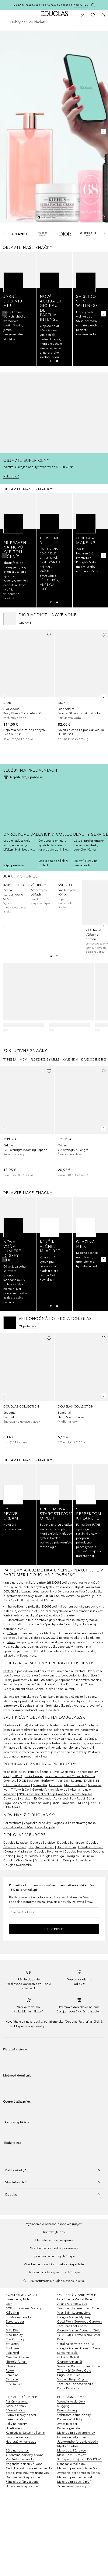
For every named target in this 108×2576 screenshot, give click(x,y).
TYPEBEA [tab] (9, 1059)
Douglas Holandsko (48, 1851)
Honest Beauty (87, 1772)
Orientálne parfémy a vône (24, 2455)
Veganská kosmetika (67, 1823)
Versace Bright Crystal (72, 2379)
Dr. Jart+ (12, 2379)
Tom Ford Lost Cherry (72, 2326)
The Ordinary (15, 2339)
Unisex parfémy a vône (22, 2486)
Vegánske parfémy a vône (24, 2464)
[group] (54, 217)
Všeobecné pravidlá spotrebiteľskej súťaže (54, 2264)
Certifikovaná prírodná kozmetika (29, 2468)
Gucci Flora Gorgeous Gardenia (79, 2321)
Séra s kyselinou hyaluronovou (27, 2473)
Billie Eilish (13, 2330)
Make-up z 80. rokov (71, 2455)
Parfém (8, 1671)
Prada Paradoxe (68, 2388)
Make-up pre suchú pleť (73, 2482)
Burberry (47, 1781)
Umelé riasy (14, 2428)
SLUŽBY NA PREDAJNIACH (30, 770)
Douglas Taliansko (41, 1847)
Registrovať (54, 1929)
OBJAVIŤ (25, 623)
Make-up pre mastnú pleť (74, 2477)
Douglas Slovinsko (47, 1860)
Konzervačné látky (70, 2419)
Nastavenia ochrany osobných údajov (54, 2272)
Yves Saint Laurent (69, 1781)
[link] (27, 686)
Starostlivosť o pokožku (24, 1606)
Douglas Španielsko (77, 1860)
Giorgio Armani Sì (69, 2361)
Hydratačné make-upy (21, 2441)
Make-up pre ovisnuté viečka (77, 2468)
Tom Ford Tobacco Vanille (75, 2384)
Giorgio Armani (16, 2361)
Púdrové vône (15, 2410)
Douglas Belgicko (42, 1842)
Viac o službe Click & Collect (53, 863)
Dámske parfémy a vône (23, 2477)
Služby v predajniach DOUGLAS (79, 2459)
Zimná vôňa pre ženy (72, 2486)
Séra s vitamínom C (19, 2437)
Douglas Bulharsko (70, 1842)
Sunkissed (13, 2348)
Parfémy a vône (17, 2401)
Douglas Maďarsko (18, 1851)
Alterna (75, 1789)
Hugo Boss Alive (15, 1803)
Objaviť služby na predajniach (85, 863)
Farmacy (33, 1772)
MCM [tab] (23, 1059)
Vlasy (11, 1642)
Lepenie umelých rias (72, 2437)
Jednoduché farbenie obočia (77, 2441)
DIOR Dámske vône (16, 1785)
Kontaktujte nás (54, 2232)
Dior (9, 2304)
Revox (10, 2370)
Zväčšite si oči (67, 2424)
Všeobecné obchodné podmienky (54, 2248)
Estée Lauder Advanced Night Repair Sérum (64, 1798)
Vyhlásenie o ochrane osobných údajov (54, 2224)
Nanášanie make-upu (72, 2464)
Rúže (9, 2446)
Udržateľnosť (12, 1823)
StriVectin (12, 2344)
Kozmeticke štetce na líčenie (25, 2433)
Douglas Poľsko (27, 1856)
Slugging (63, 2406)
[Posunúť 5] (63, 217)
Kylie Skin (12, 2312)
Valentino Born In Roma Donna (78, 2366)
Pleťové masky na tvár (21, 2415)
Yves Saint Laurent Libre (74, 2312)
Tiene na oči (14, 2419)
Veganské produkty (37, 1823)
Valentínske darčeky (71, 2401)
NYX (6, 1776)
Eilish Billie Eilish (14, 1772)
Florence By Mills (17, 2299)
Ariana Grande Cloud (72, 2304)
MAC (9, 2326)
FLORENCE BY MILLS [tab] (45, 1059)
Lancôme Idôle (67, 2353)
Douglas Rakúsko (15, 1842)
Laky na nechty (16, 2424)
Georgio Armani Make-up (49, 1789)
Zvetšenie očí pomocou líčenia (78, 2473)
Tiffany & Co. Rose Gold (74, 2370)
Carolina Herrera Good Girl (76, 2344)
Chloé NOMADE (68, 2357)
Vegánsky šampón (42, 1827)
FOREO (17, 1776)
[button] (54, 2170)
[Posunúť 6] (69, 217)
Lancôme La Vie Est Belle (74, 2299)
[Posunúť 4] (57, 217)
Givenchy (9, 1781)
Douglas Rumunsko (80, 1856)
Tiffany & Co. (20, 1789)
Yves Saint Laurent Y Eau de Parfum (70, 1776)
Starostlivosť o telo (20, 1620)
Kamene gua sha (69, 2428)
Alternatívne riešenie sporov (54, 2240)
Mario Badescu (75, 1785)
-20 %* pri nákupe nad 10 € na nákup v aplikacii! (42, 4)
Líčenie (12, 1633)
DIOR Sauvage (29, 1781)
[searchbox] (54, 22)
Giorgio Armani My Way (74, 2317)
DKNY (56, 1803)
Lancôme (55, 1785)
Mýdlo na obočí (68, 2446)
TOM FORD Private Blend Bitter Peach (78, 2337)
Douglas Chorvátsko (17, 1860)
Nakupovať (11, 476)
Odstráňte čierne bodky (74, 2415)
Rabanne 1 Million (74, 1803)
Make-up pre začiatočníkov (76, 2433)
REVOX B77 (14, 2384)
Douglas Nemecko (77, 1851)
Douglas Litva (66, 1847)
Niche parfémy (16, 2406)
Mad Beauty (14, 2335)
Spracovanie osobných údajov (54, 2256)
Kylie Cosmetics (64, 1772)
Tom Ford (12, 2353)
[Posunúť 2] (45, 217)
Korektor (26, 1798)
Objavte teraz (28, 1326)
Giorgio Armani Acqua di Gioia (79, 2330)
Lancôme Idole (39, 1803)
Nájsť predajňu (13, 865)
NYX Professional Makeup (24, 2308)
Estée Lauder (34, 1776)
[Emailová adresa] (54, 1912)
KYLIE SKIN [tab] (70, 1059)
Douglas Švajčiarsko (17, 1865)
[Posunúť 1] (39, 217)
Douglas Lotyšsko (90, 1847)
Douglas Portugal (52, 1856)
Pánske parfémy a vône (22, 2482)
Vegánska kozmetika (20, 2459)
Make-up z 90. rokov (71, 2450)
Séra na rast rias (17, 2450)
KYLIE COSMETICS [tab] (94, 1059)
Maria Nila (40, 1785)
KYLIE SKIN (91, 1781)
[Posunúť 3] (51, 217)
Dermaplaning (67, 2410)
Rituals (46, 1772)
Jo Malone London (19, 2317)
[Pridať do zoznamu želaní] (49, 635)
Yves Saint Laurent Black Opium (79, 2308)
